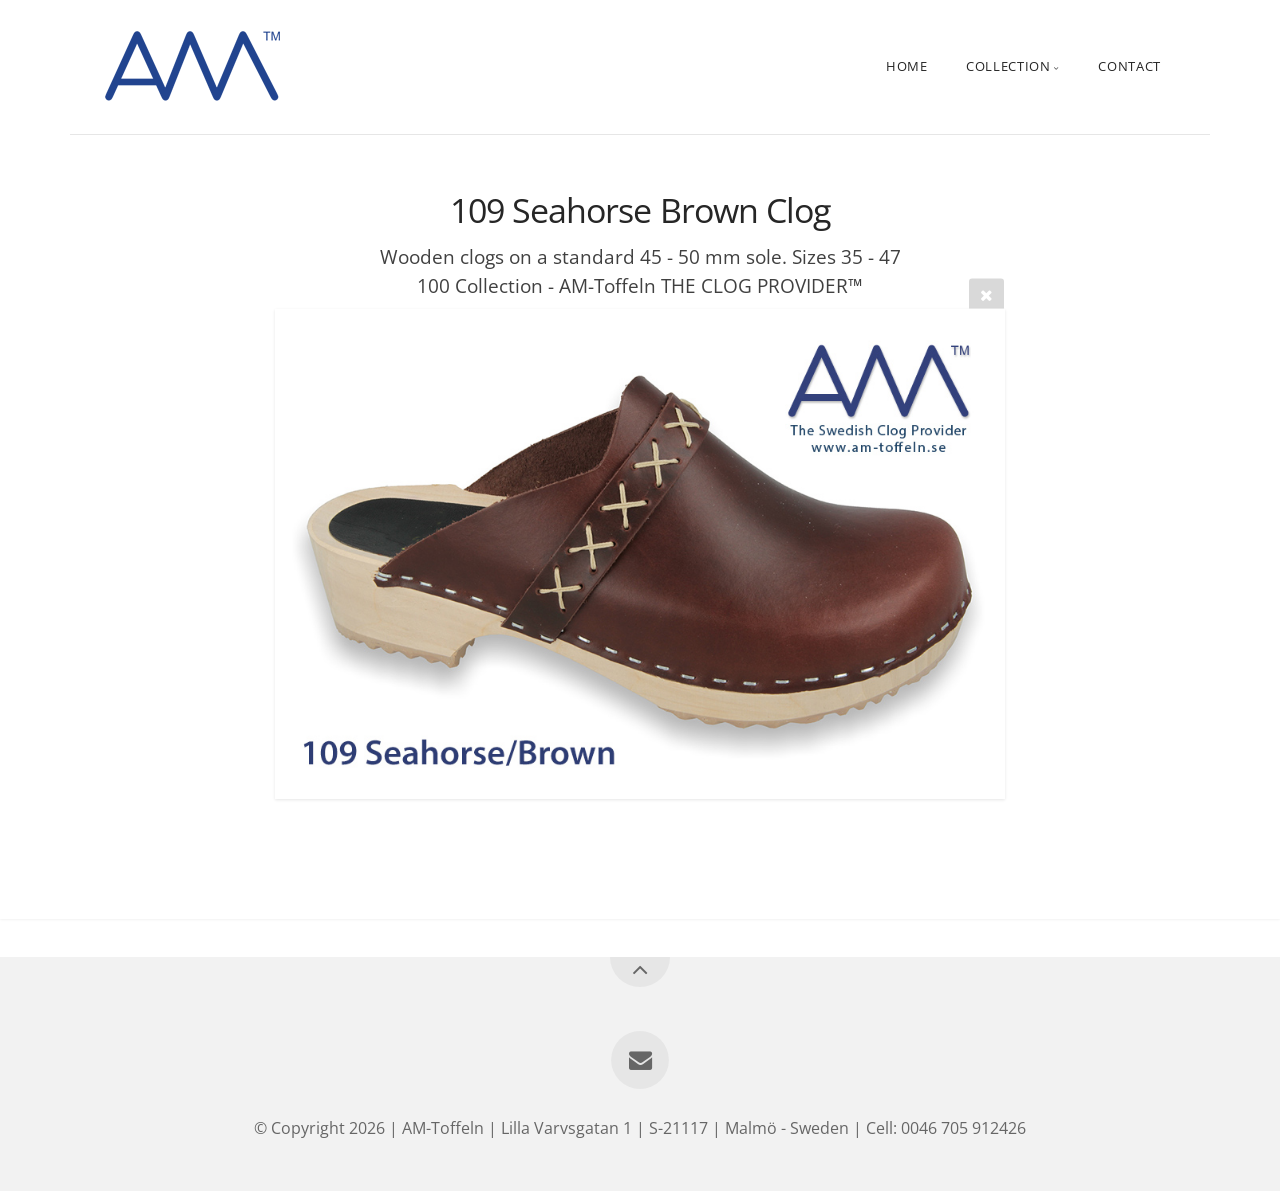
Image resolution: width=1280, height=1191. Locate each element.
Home (907, 67)
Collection (1008, 67)
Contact (1129, 67)
